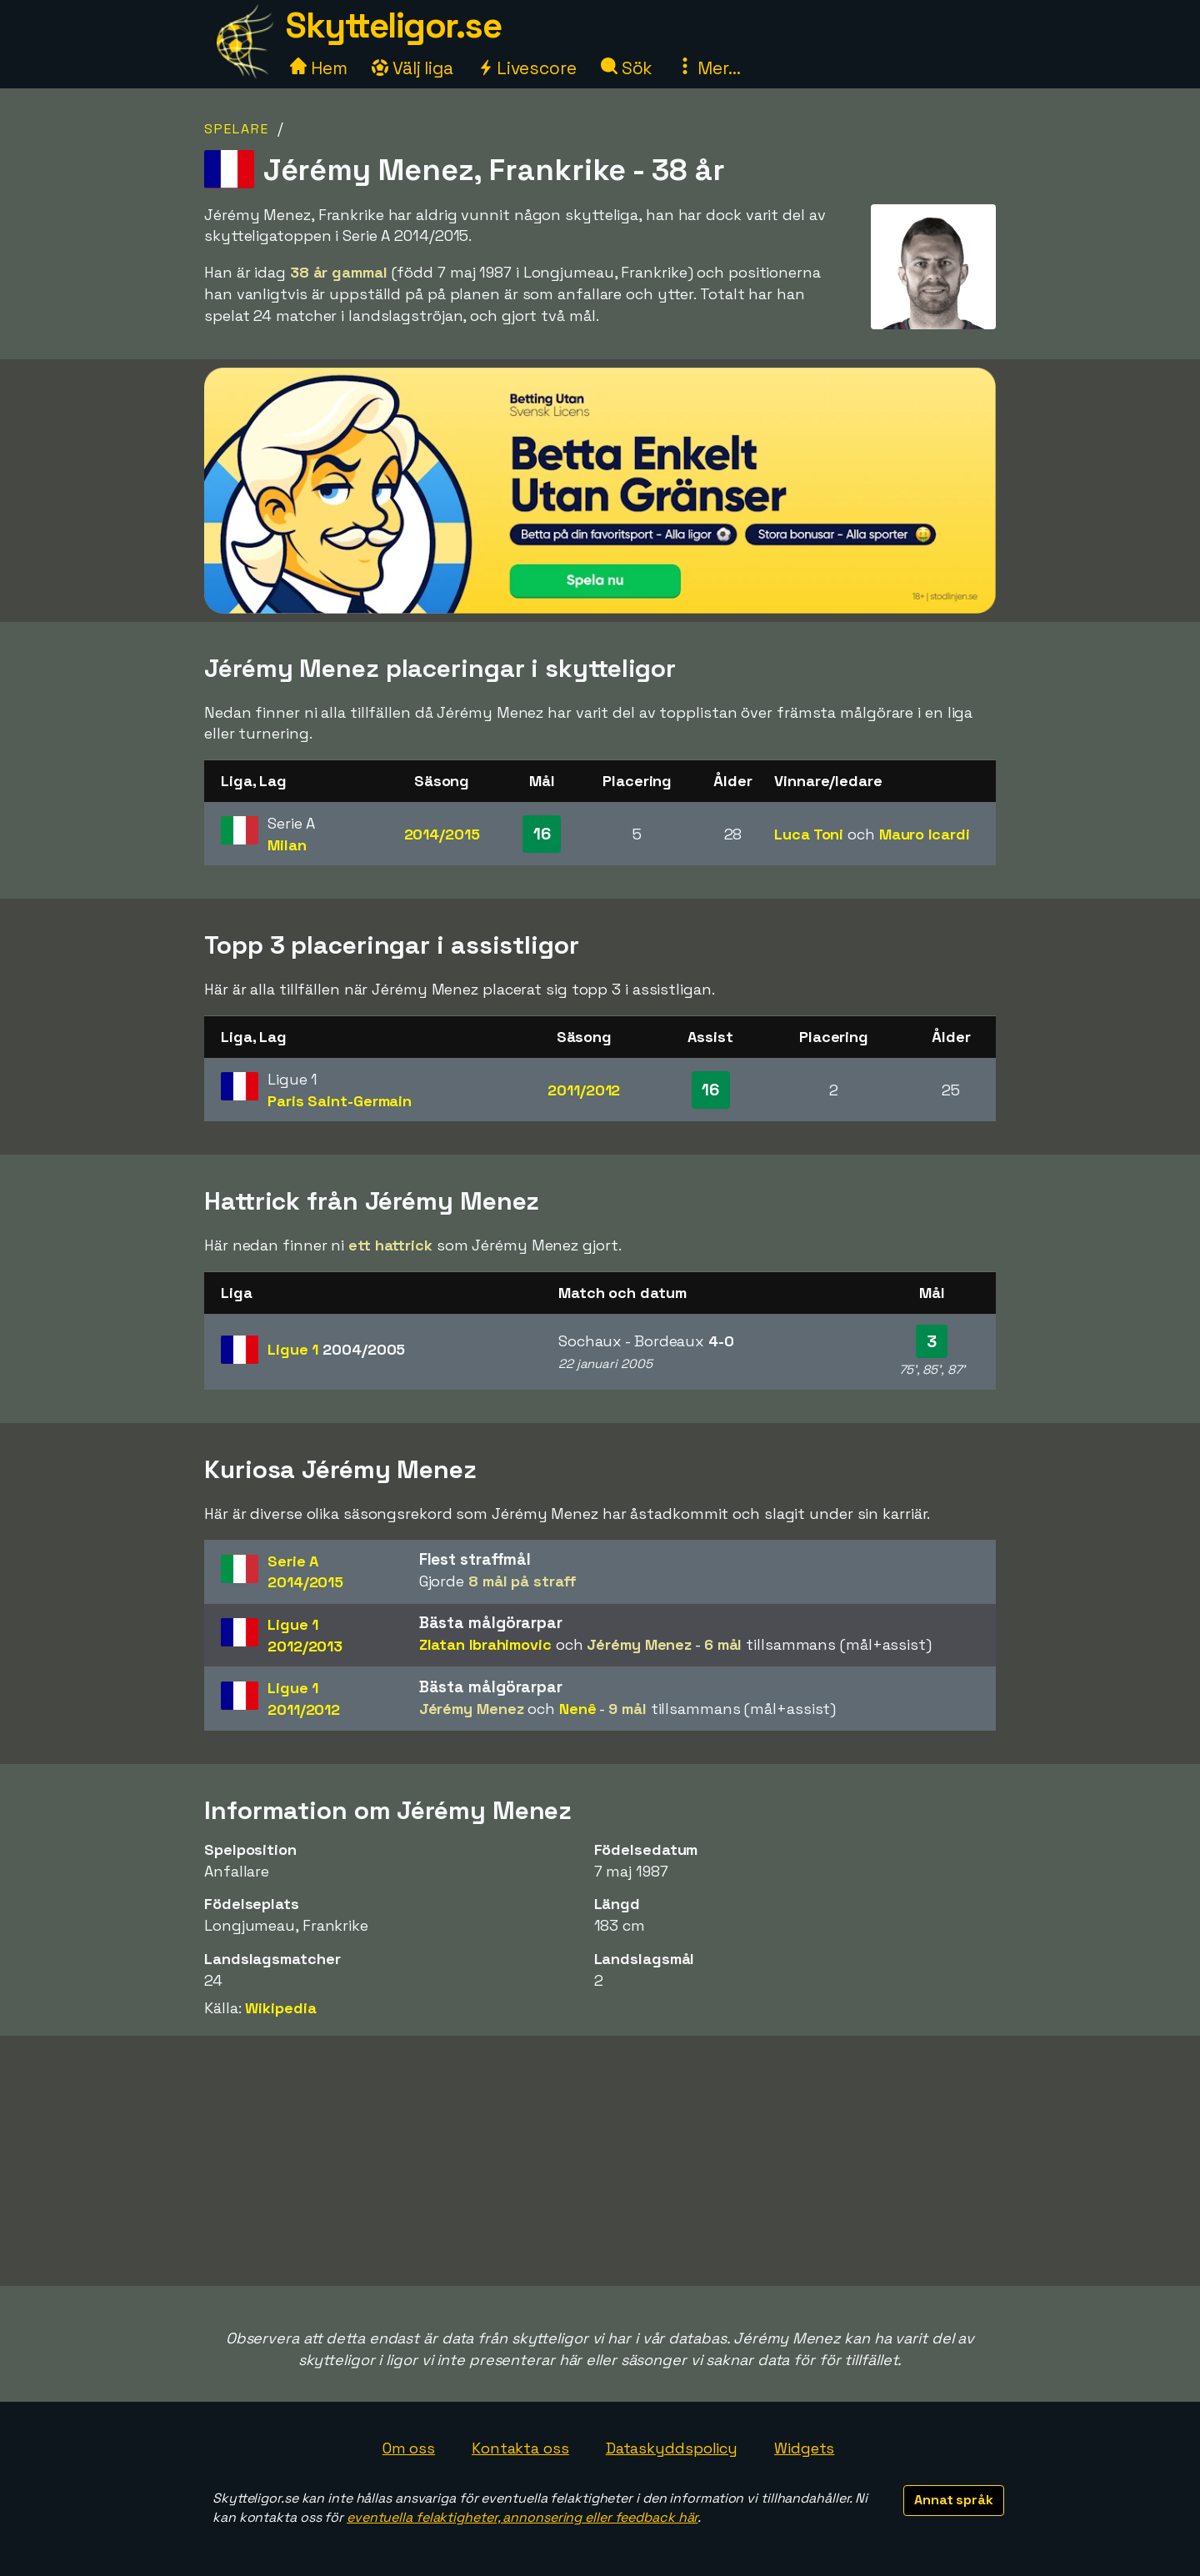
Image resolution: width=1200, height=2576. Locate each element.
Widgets (804, 2448)
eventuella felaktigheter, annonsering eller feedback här (522, 2517)
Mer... (708, 68)
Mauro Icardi (924, 834)
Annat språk (953, 2499)
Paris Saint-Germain (340, 1100)
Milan (287, 844)
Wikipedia (280, 2007)
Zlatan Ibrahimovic (485, 1644)
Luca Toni (808, 834)
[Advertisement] (600, 2161)
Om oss (408, 2448)
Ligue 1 (336, 1349)
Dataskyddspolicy (672, 2448)
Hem (319, 68)
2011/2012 (584, 1090)
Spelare (236, 129)
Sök (627, 68)
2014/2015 (442, 834)
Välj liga (412, 68)
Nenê (578, 1708)
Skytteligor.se (393, 25)
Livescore (527, 68)
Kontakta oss (520, 2448)
